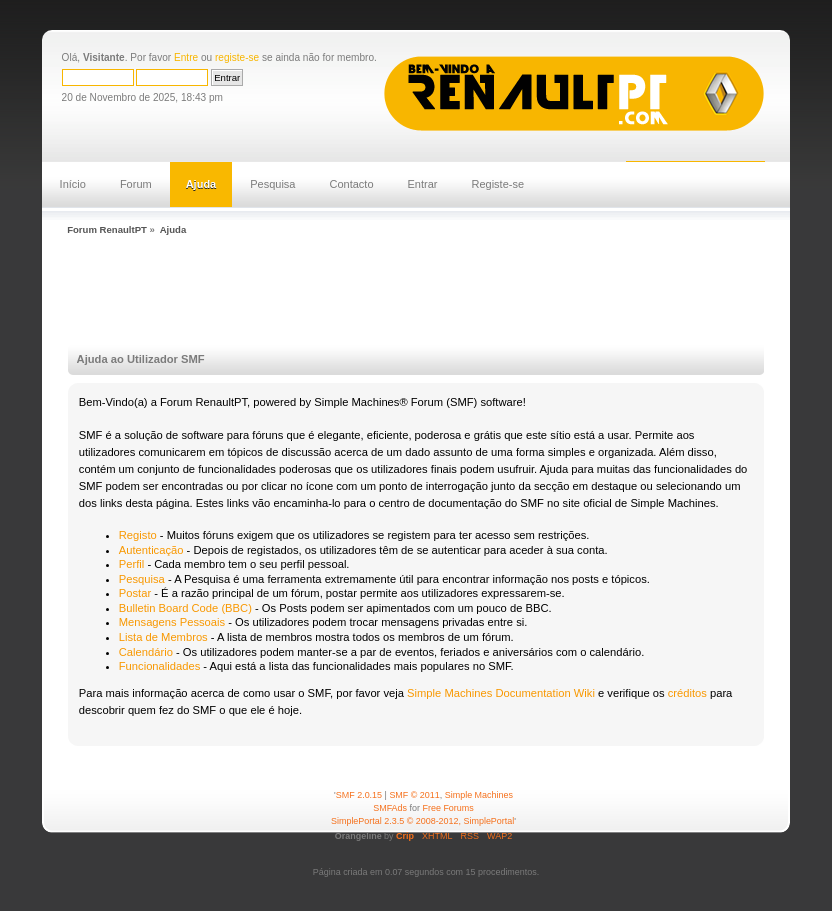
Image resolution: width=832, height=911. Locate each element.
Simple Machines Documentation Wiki (501, 693)
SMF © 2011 (414, 795)
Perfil (132, 564)
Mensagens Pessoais (172, 622)
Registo (138, 535)
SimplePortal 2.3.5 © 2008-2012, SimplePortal (422, 821)
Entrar (423, 184)
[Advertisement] (426, 293)
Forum (136, 184)
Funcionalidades (159, 666)
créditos (687, 693)
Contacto (352, 184)
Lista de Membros (163, 637)
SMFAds (390, 808)
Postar (135, 593)
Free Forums (448, 808)
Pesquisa (272, 184)
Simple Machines (479, 795)
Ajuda (201, 184)
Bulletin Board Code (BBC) (185, 608)
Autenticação (151, 550)
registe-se (237, 57)
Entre (186, 57)
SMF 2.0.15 (359, 795)
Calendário (146, 652)
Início (73, 184)
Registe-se (498, 184)
